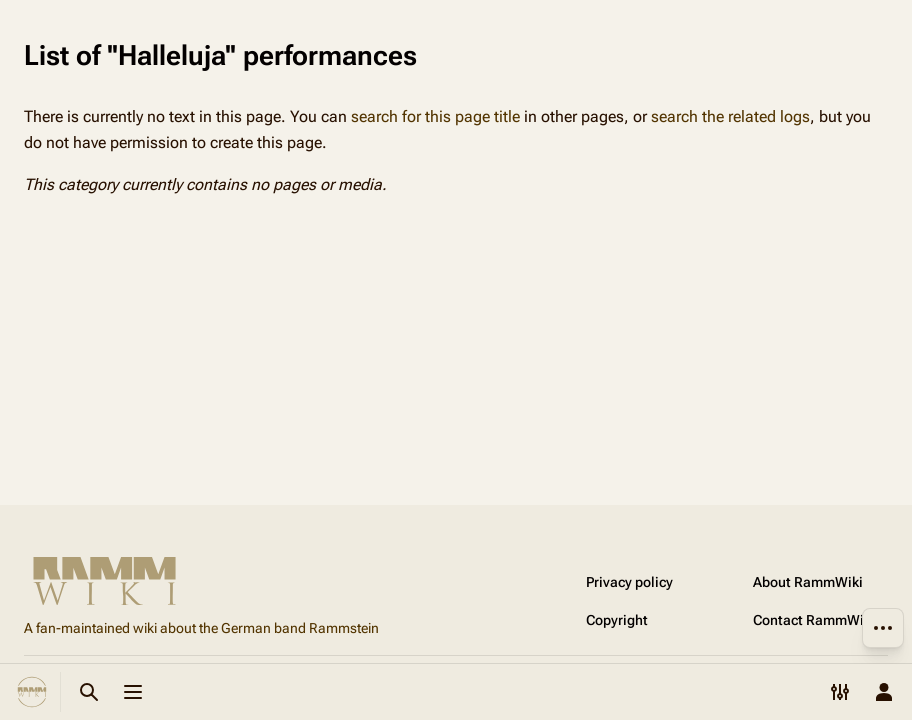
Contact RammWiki (814, 620)
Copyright (617, 620)
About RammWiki (808, 582)
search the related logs (730, 116)
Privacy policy (629, 582)
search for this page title (435, 116)
